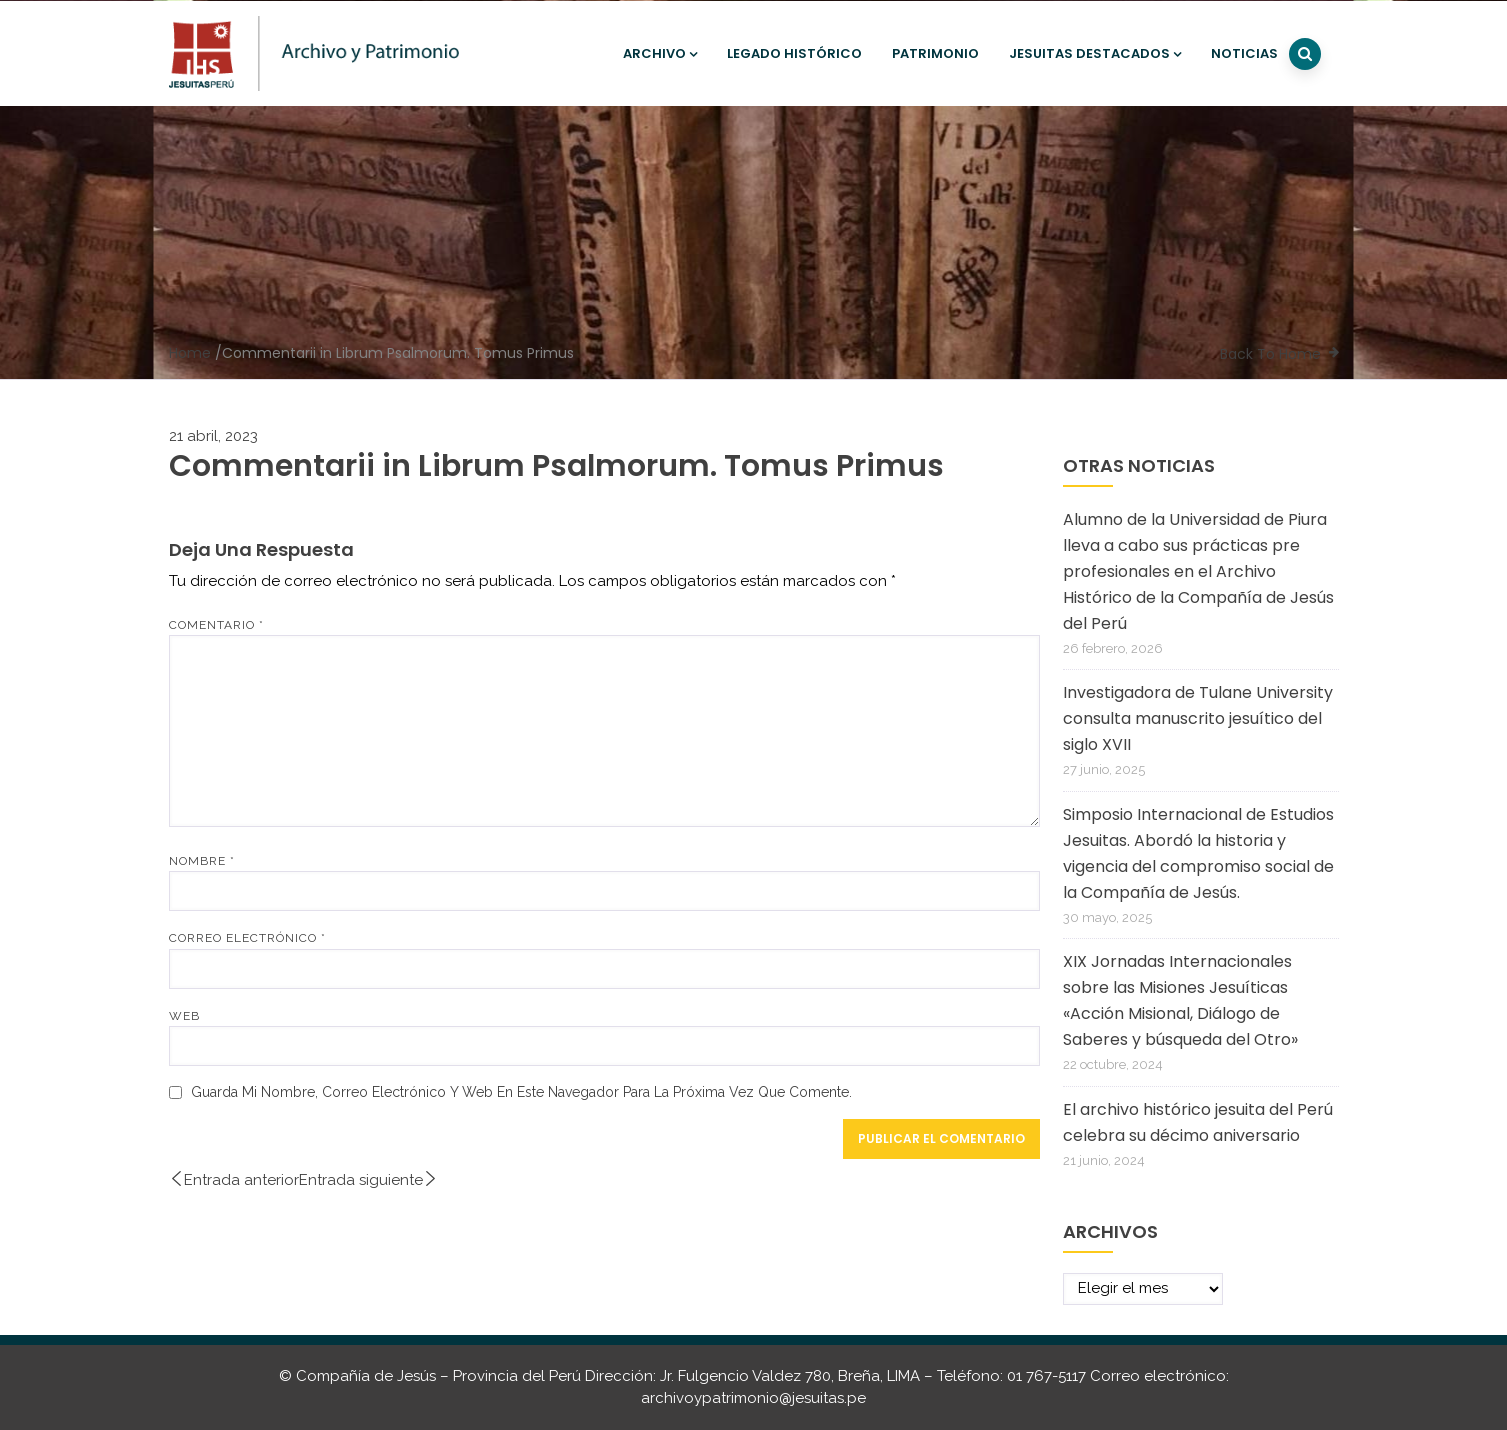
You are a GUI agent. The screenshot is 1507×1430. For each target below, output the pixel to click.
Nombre (202, 861)
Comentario (216, 625)
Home (190, 353)
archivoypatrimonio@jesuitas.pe (753, 1398)
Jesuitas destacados (1095, 53)
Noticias (1244, 53)
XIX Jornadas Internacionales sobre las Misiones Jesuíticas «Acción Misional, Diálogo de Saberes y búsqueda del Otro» (1180, 1000)
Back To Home (1270, 354)
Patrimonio (935, 53)
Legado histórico (794, 53)
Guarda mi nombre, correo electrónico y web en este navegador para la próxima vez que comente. (521, 1092)
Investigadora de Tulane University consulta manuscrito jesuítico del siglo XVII (1198, 718)
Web (184, 1016)
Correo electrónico (247, 938)
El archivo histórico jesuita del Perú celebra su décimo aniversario (1198, 1122)
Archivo (660, 53)
